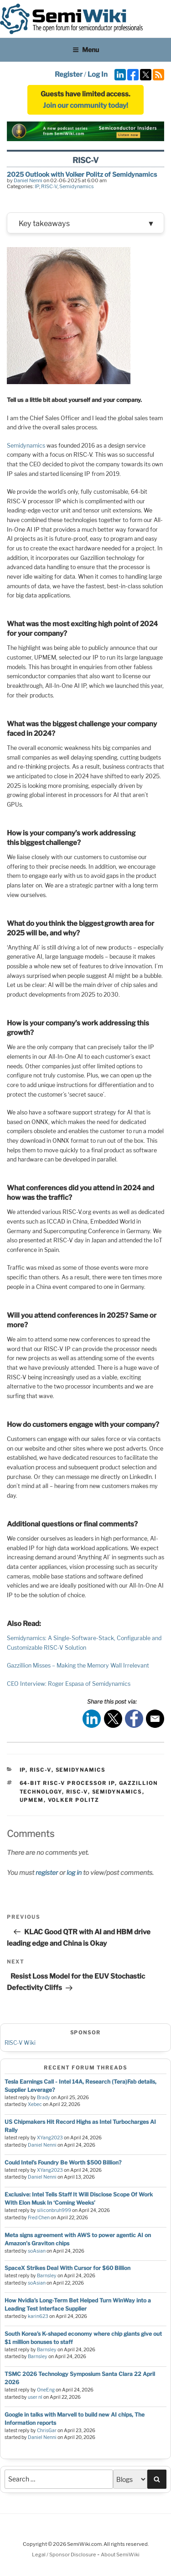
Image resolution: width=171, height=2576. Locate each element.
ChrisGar (47, 2430)
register (47, 1872)
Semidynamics (76, 186)
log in (74, 1872)
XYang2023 (50, 2138)
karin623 (38, 2316)
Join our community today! (85, 105)
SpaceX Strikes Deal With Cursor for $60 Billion (67, 2268)
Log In (98, 74)
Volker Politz (73, 1800)
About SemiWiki (120, 2554)
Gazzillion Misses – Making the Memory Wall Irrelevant (78, 1665)
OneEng (46, 2390)
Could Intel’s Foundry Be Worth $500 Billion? (63, 2162)
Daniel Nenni (28, 180)
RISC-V (49, 186)
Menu (86, 49)
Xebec (35, 2104)
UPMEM (32, 1800)
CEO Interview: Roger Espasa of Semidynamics (68, 1683)
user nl (35, 2397)
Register (69, 74)
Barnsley (47, 2276)
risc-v (77, 1792)
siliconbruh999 (54, 2210)
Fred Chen (39, 2218)
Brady (43, 2098)
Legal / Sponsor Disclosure (64, 2554)
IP (37, 186)
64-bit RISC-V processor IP (67, 1783)
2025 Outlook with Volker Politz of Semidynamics (82, 174)
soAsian (37, 2251)
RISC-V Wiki (20, 2042)
